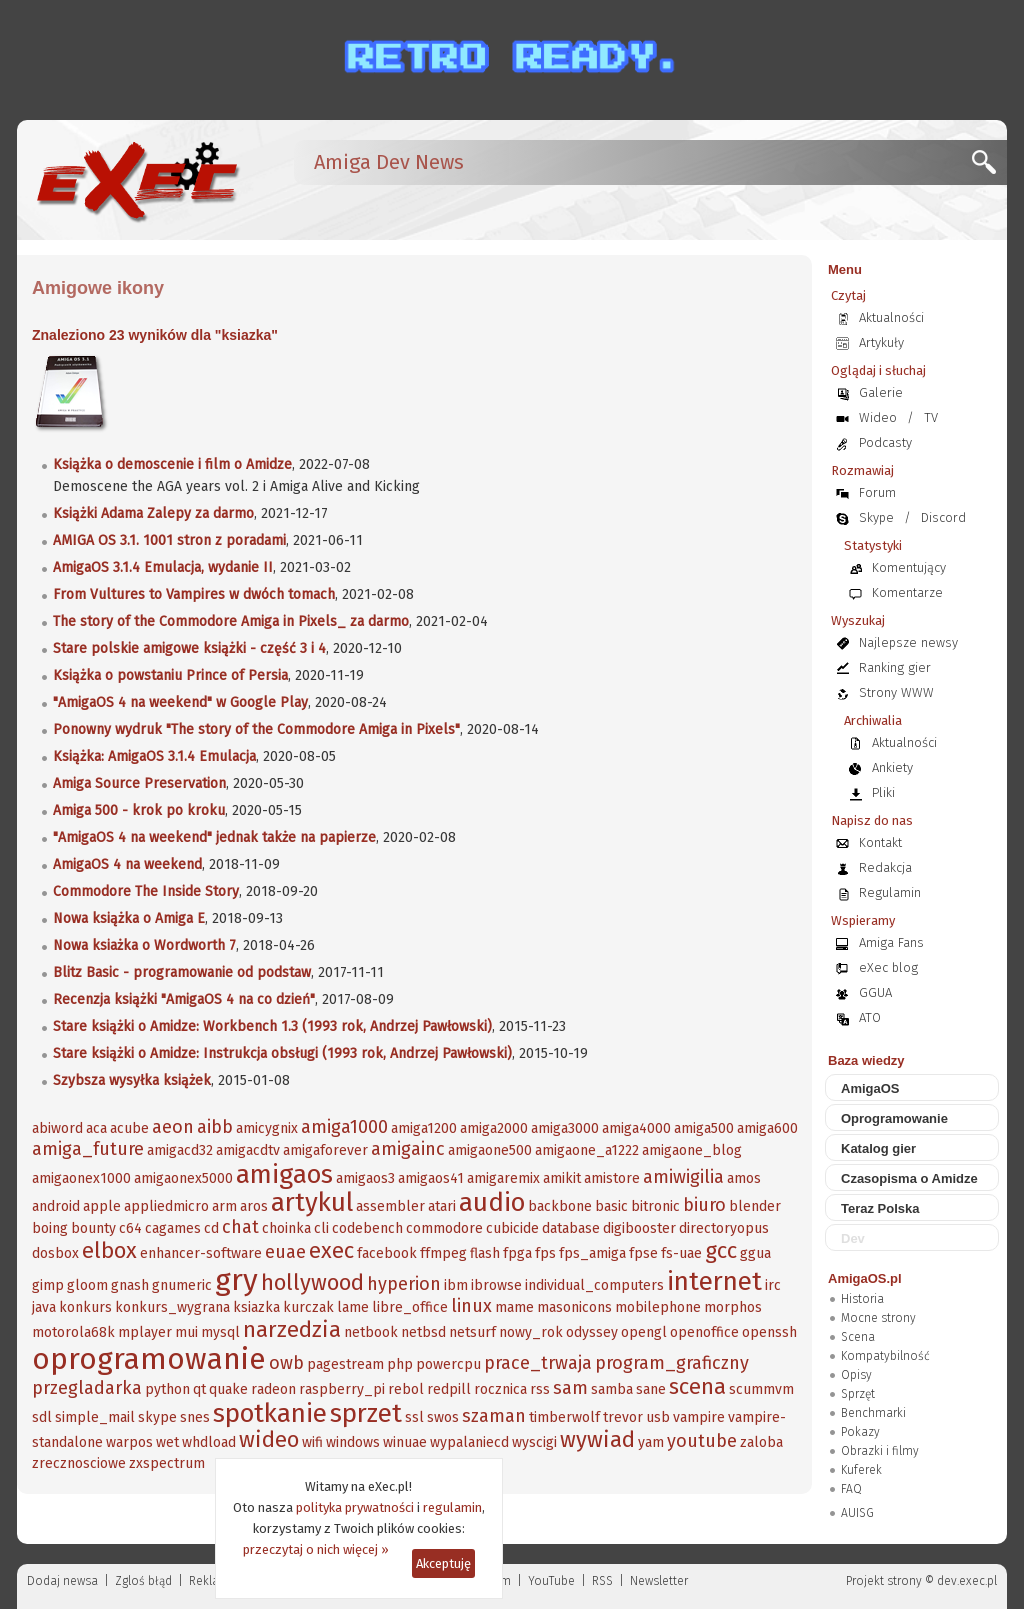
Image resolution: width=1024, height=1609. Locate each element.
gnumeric (182, 1285)
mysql (220, 1332)
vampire (699, 1417)
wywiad (597, 1439)
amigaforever (325, 1150)
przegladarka (87, 1388)
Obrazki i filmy (880, 1451)
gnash (130, 1285)
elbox (109, 1250)
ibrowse (496, 1285)
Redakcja (885, 867)
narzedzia (292, 1329)
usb (658, 1417)
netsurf (472, 1332)
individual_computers (594, 1285)
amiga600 (767, 1128)
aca (96, 1128)
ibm (456, 1285)
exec (331, 1250)
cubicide (512, 1228)
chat (240, 1227)
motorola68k (73, 1332)
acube (129, 1128)
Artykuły (881, 342)
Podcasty (885, 442)
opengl (644, 1332)
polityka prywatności (355, 1507)
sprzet (366, 1413)
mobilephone (658, 1307)
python (167, 1389)
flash (485, 1253)
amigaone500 (490, 1150)
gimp (48, 1285)
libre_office (410, 1307)
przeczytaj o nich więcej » (316, 1549)
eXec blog (888, 967)
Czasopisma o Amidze (909, 1178)
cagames (173, 1228)
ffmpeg (443, 1253)
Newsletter (659, 1581)
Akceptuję (443, 1563)
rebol (406, 1389)
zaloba (761, 1442)
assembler (390, 1206)
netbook (371, 1332)
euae (285, 1252)
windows (353, 1442)
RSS (602, 1581)
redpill (449, 1389)
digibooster (639, 1228)
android (56, 1206)
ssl (414, 1417)
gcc (721, 1250)
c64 (130, 1228)
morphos (733, 1307)
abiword (57, 1128)
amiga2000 (494, 1128)
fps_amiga (592, 1253)
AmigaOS (870, 1088)
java (44, 1307)
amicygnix (267, 1128)
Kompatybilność (885, 1356)
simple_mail (95, 1417)
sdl (42, 1417)
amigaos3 (365, 1178)
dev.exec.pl (967, 1581)
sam (570, 1388)
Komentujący (909, 567)
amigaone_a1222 (587, 1150)
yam (651, 1442)
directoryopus (724, 1228)
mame (514, 1307)
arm (224, 1206)
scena (697, 1386)
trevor (623, 1417)
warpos (129, 1442)
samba (612, 1389)
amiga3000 (565, 1128)
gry (236, 1280)
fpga (517, 1253)
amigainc (408, 1149)
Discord (943, 517)
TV (931, 417)
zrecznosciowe (79, 1463)
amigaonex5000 (183, 1178)
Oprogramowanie (894, 1118)
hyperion (404, 1284)
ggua (755, 1253)
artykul (312, 1202)
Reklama (213, 1581)
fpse (643, 1253)
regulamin (452, 1507)
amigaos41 (431, 1178)
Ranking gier (895, 667)
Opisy (856, 1375)
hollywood (312, 1282)
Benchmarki (873, 1413)
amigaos (284, 1174)
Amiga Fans (891, 942)
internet (714, 1281)
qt (199, 1389)
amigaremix (503, 1178)
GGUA (875, 992)
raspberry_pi (342, 1389)
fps (545, 1253)
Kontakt (880, 842)
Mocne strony (878, 1318)
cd (211, 1228)
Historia (862, 1299)
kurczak (308, 1307)
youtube (702, 1441)
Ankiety (892, 767)
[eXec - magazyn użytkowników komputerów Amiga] (137, 180)
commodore (444, 1228)
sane (651, 1389)
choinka (286, 1228)
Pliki (883, 792)
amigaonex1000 (81, 1178)
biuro (704, 1205)
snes (195, 1417)
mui (186, 1332)
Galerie (881, 392)
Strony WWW (896, 692)
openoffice (704, 1332)
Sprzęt (858, 1394)
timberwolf (564, 1417)
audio (492, 1202)
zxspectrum (167, 1463)
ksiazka (256, 1307)
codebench (367, 1228)
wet (167, 1442)
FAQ (851, 1489)
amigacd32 (180, 1150)
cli (321, 1228)
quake (228, 1389)
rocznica (500, 1389)
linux (471, 1306)
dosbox (55, 1253)
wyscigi (534, 1442)
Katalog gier (878, 1148)
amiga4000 (636, 1128)
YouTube (551, 1581)
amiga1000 (344, 1127)
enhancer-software (201, 1253)
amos (744, 1178)
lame (353, 1307)
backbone (560, 1206)
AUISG (857, 1513)
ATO (870, 1017)
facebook (387, 1253)
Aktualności (891, 317)
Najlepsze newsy (908, 642)
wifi (312, 1442)
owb (286, 1363)
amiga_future (88, 1149)
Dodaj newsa (62, 1581)
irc (773, 1285)
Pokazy (860, 1432)
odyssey (592, 1332)
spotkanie (270, 1413)
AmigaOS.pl (865, 1278)
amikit (562, 1178)
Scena (858, 1337)
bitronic (655, 1206)
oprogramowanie (149, 1359)
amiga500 (704, 1128)
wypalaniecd (469, 1442)
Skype (876, 517)
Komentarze (907, 592)
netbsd (423, 1332)
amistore (612, 1178)
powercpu (448, 1364)
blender (755, 1206)
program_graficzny (672, 1363)
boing (50, 1228)
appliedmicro (166, 1206)
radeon (273, 1389)
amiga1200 (424, 1128)
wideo (269, 1439)
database (571, 1228)
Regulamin (890, 892)
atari (442, 1206)
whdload (209, 1442)
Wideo (878, 417)
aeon (173, 1127)
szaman (494, 1416)
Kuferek (861, 1470)
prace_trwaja (538, 1363)
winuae (405, 1442)
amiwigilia (683, 1177)
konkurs (85, 1307)
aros (254, 1206)
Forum (877, 492)
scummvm (761, 1389)
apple (102, 1206)
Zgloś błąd (143, 1581)
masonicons (574, 1307)
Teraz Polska (880, 1208)
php (400, 1364)
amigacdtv (248, 1150)
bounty (93, 1228)
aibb (215, 1127)
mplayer (145, 1332)
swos (443, 1417)
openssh (769, 1332)
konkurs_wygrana (172, 1307)
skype (157, 1417)
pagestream (345, 1364)
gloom (87, 1285)
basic (611, 1206)
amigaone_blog (692, 1150)
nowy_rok (531, 1332)
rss (540, 1389)
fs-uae (681, 1253)
